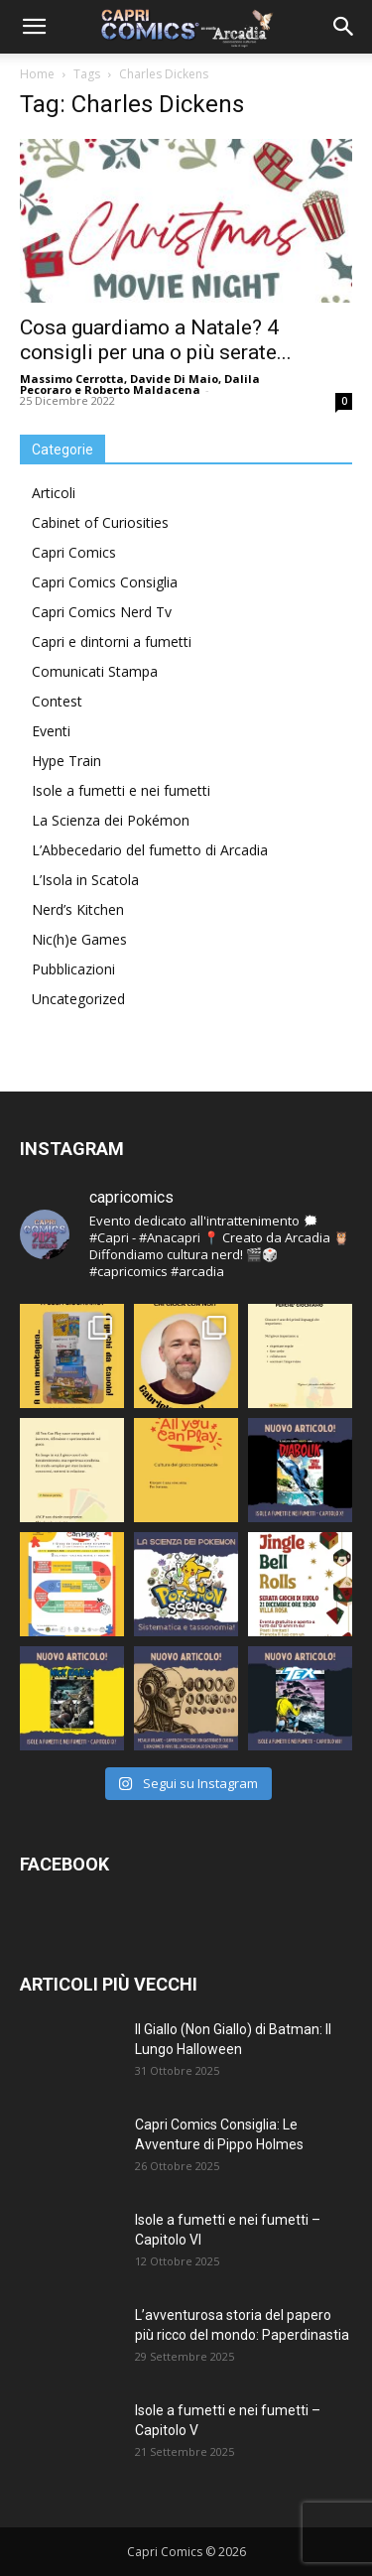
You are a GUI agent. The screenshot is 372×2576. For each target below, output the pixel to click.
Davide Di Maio (174, 378)
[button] (33, 27)
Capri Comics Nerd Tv (102, 611)
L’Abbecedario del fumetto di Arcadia (150, 849)
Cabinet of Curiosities (100, 522)
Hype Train (66, 760)
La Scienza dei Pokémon (110, 820)
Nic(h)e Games (79, 939)
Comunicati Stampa (95, 671)
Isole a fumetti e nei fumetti (121, 790)
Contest (57, 701)
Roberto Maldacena (142, 389)
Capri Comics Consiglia (105, 582)
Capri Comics (74, 552)
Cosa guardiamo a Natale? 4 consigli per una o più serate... (156, 340)
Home (37, 73)
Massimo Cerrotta (72, 378)
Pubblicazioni (73, 969)
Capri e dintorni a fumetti (111, 641)
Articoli (53, 492)
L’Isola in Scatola (85, 879)
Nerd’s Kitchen (78, 909)
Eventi (51, 730)
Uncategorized (78, 998)
